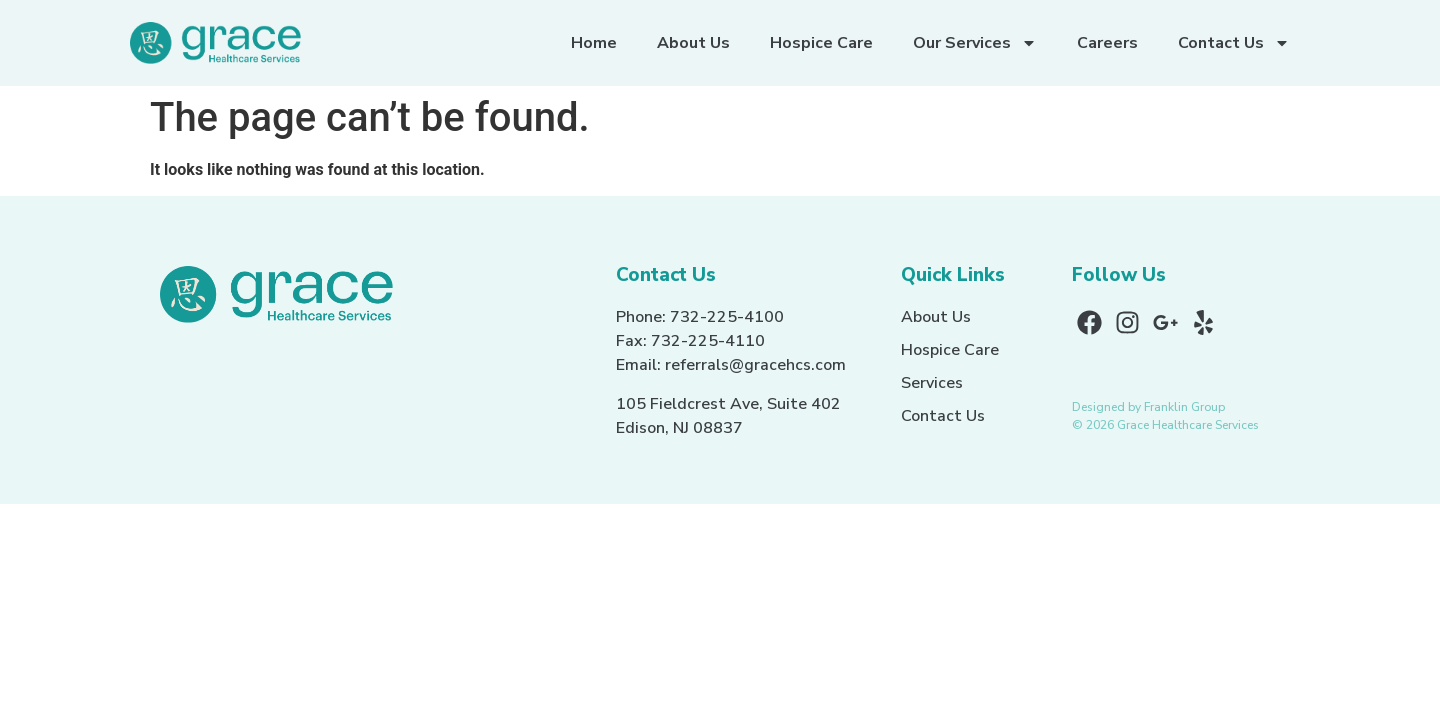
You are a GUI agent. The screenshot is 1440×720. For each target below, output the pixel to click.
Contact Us (1234, 43)
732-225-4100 (727, 317)
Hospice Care (821, 43)
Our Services (975, 43)
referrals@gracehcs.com (755, 365)
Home (594, 43)
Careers (1107, 43)
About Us (693, 43)
